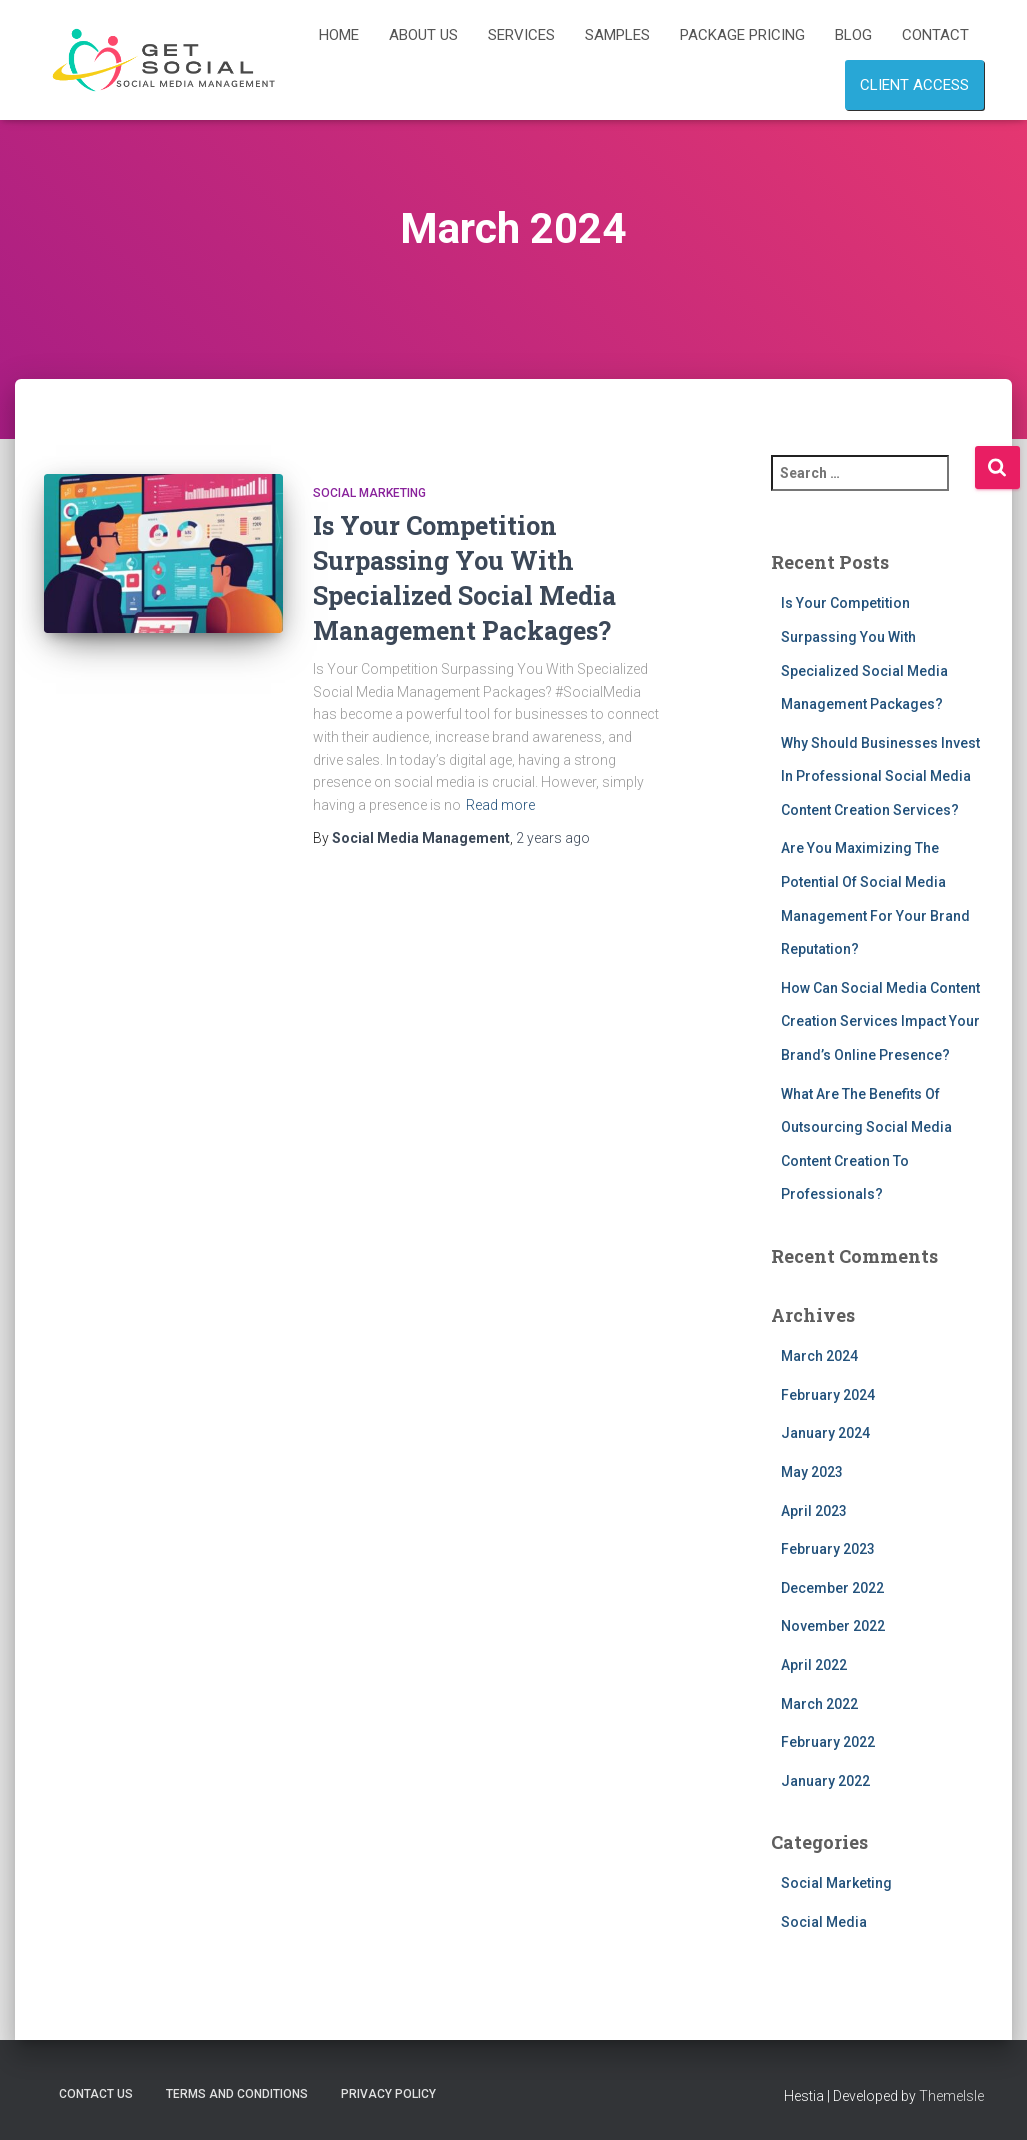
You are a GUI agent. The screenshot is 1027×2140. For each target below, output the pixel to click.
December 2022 (832, 1588)
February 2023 (828, 1549)
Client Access (914, 85)
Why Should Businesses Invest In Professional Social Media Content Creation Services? (880, 776)
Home (339, 35)
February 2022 (828, 1742)
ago (553, 838)
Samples (617, 35)
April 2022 (814, 1665)
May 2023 (812, 1472)
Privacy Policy (388, 2094)
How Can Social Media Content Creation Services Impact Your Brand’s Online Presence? (880, 1021)
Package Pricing (742, 35)
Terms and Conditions (237, 2094)
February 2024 (828, 1395)
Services (521, 35)
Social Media (824, 1922)
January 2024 (825, 1433)
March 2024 (819, 1356)
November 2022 (833, 1626)
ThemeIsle (951, 2096)
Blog (853, 35)
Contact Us (96, 2094)
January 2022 (825, 1781)
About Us (423, 35)
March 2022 (819, 1704)
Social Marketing (369, 493)
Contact (935, 35)
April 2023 (814, 1511)
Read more (500, 805)
